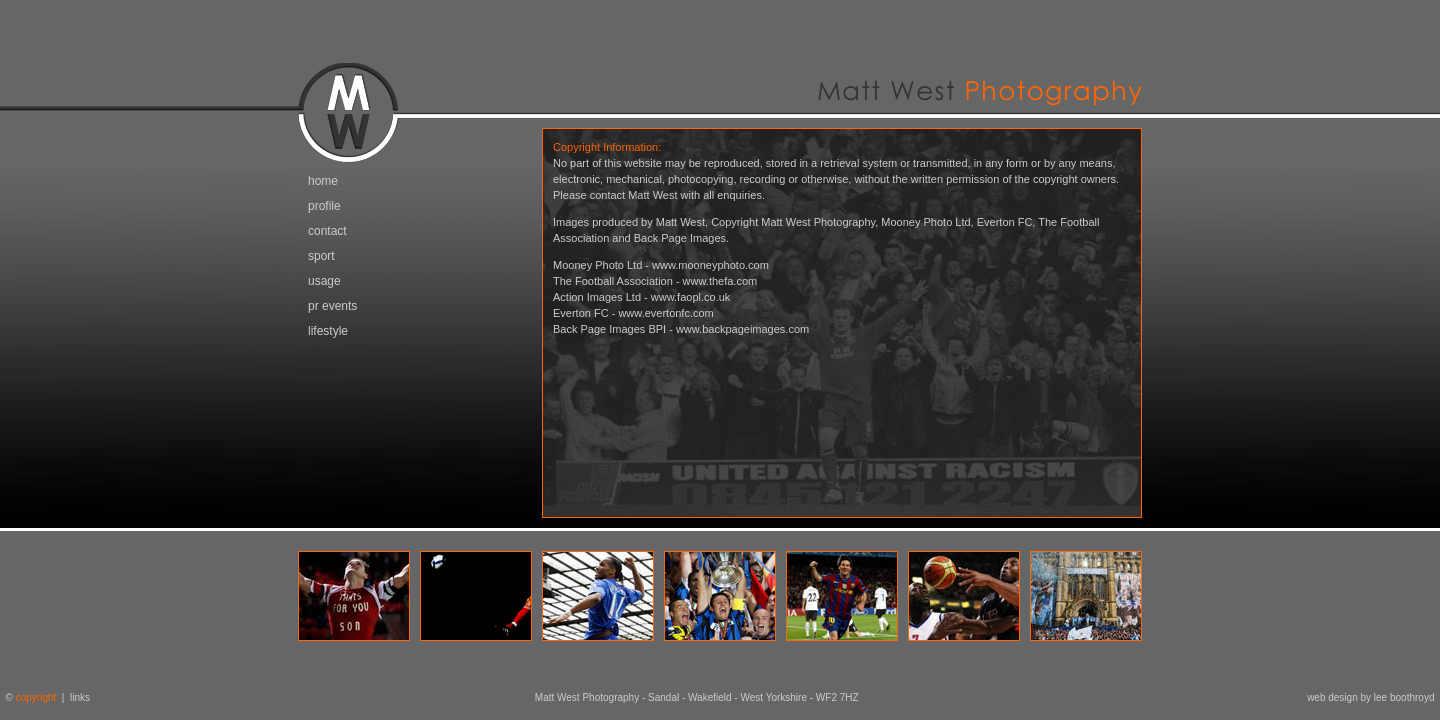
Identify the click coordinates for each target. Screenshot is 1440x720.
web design (1332, 697)
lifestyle (328, 331)
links (80, 697)
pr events (332, 306)
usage (324, 281)
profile (324, 206)
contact (327, 231)
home (323, 181)
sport (321, 256)
